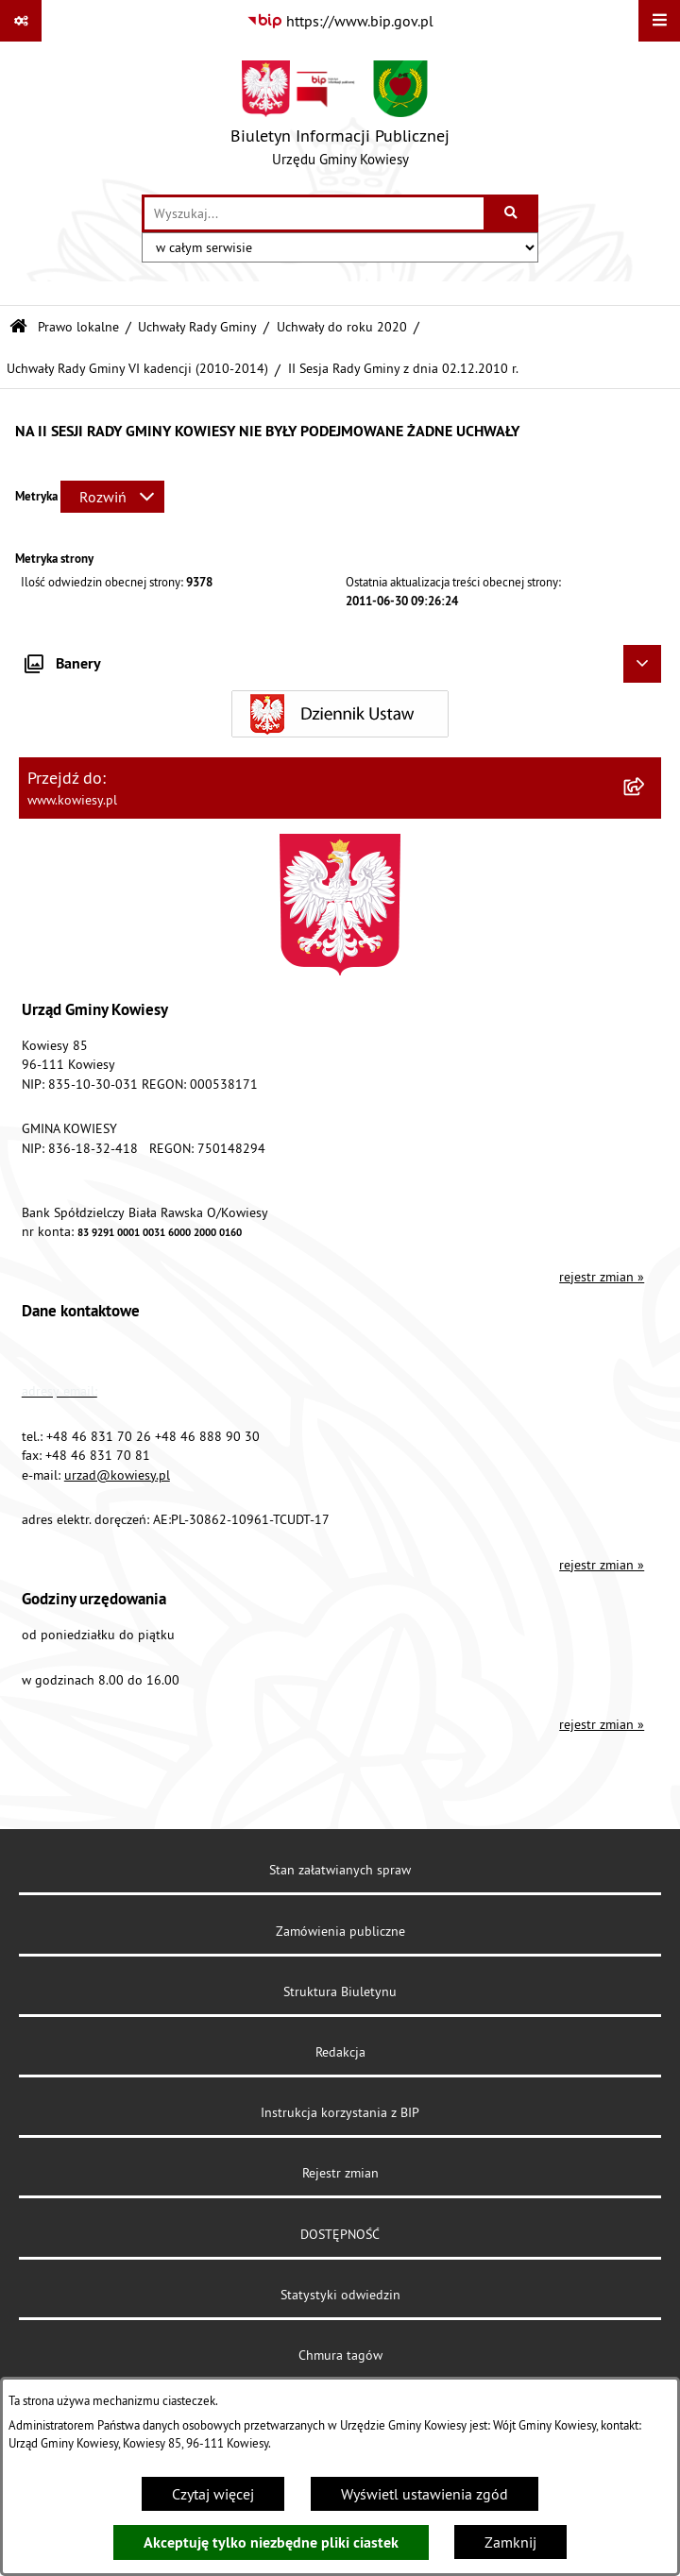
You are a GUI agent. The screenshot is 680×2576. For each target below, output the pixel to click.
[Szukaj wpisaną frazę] (512, 213)
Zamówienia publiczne (340, 1931)
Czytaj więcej (213, 2493)
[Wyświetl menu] (659, 21)
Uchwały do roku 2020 (342, 326)
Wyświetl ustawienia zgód (424, 2493)
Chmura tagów (340, 2355)
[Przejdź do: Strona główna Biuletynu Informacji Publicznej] (18, 327)
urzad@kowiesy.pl (117, 1474)
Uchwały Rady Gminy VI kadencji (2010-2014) (137, 368)
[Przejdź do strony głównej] (340, 118)
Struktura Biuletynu (340, 1991)
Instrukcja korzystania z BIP (340, 2112)
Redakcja (340, 2051)
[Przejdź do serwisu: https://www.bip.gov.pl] (340, 21)
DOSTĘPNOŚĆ (340, 2234)
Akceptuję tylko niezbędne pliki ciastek (271, 2542)
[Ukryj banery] (642, 664)
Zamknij (510, 2542)
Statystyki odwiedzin (340, 2294)
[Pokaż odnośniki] (21, 21)
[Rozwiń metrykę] (112, 497)
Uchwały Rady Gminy (197, 326)
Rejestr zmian (340, 2172)
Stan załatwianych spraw (340, 1869)
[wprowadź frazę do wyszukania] (314, 213)
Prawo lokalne (78, 326)
